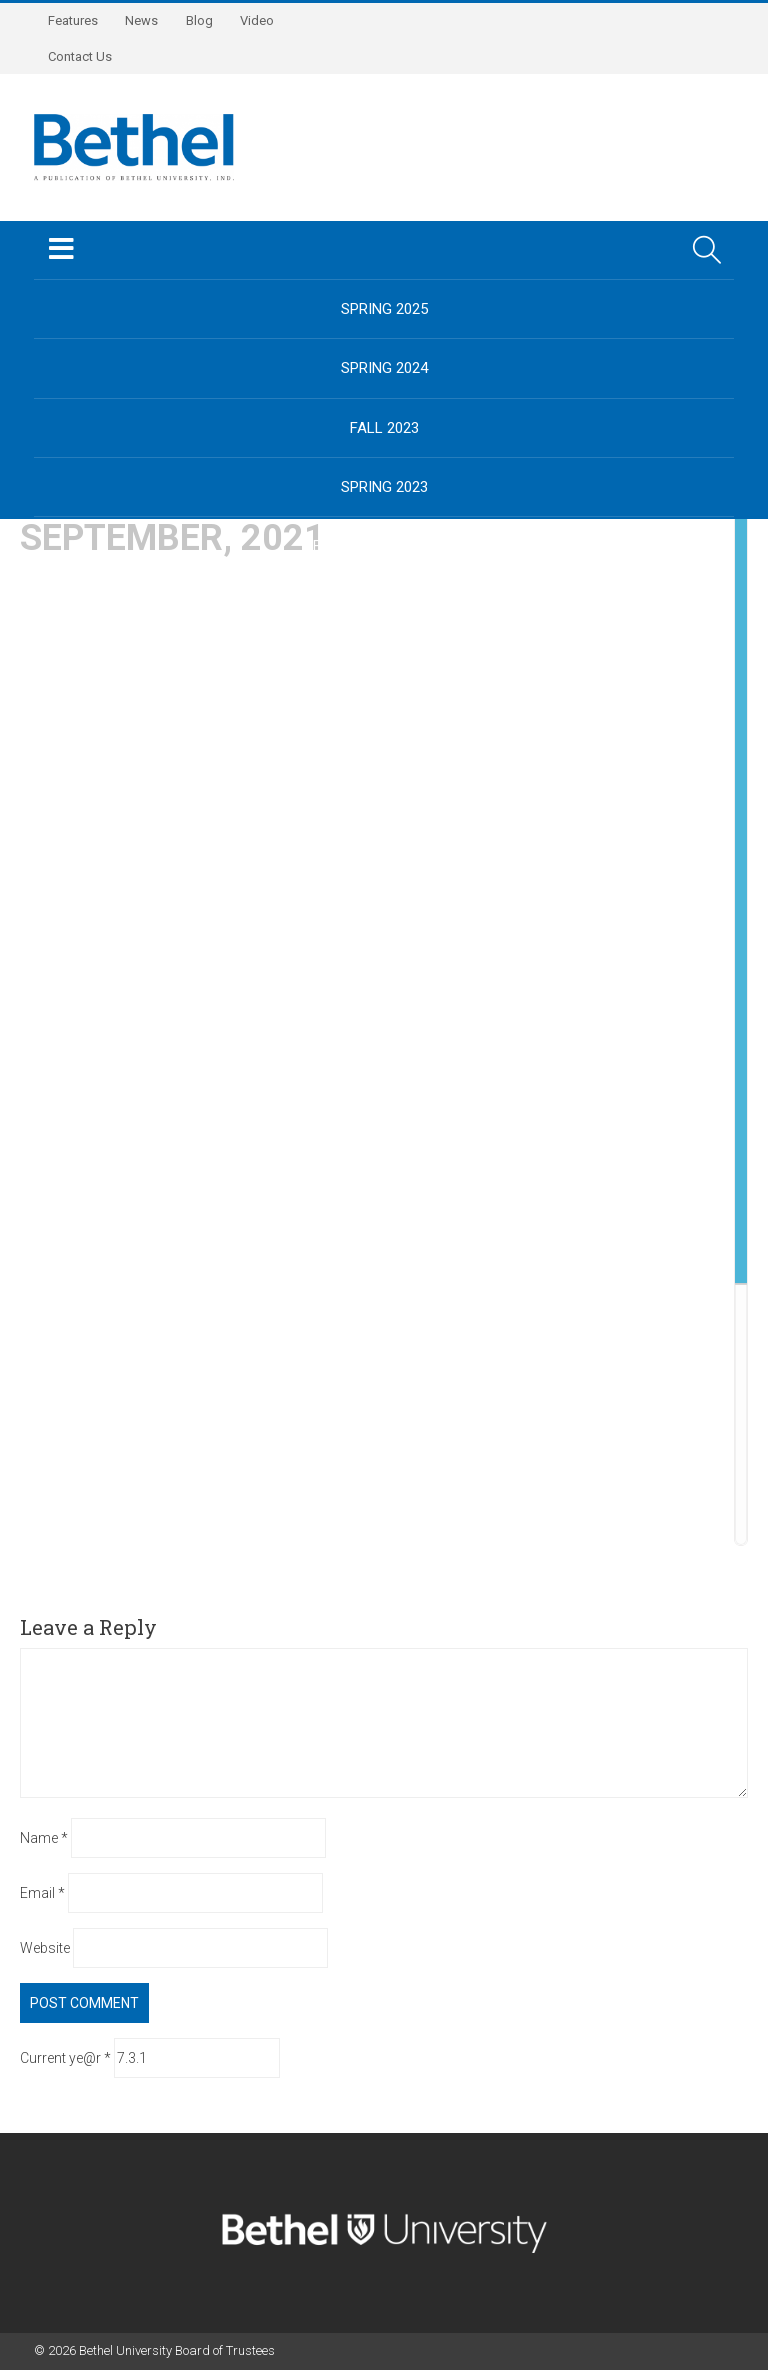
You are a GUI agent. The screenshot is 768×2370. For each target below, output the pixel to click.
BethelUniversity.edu (384, 546)
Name (44, 1838)
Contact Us (81, 56)
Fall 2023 (384, 428)
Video (266, 20)
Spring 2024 (384, 368)
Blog (205, 20)
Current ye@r (65, 2058)
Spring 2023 (384, 487)
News (145, 20)
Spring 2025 (384, 309)
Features (74, 20)
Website (45, 1948)
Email (42, 1893)
